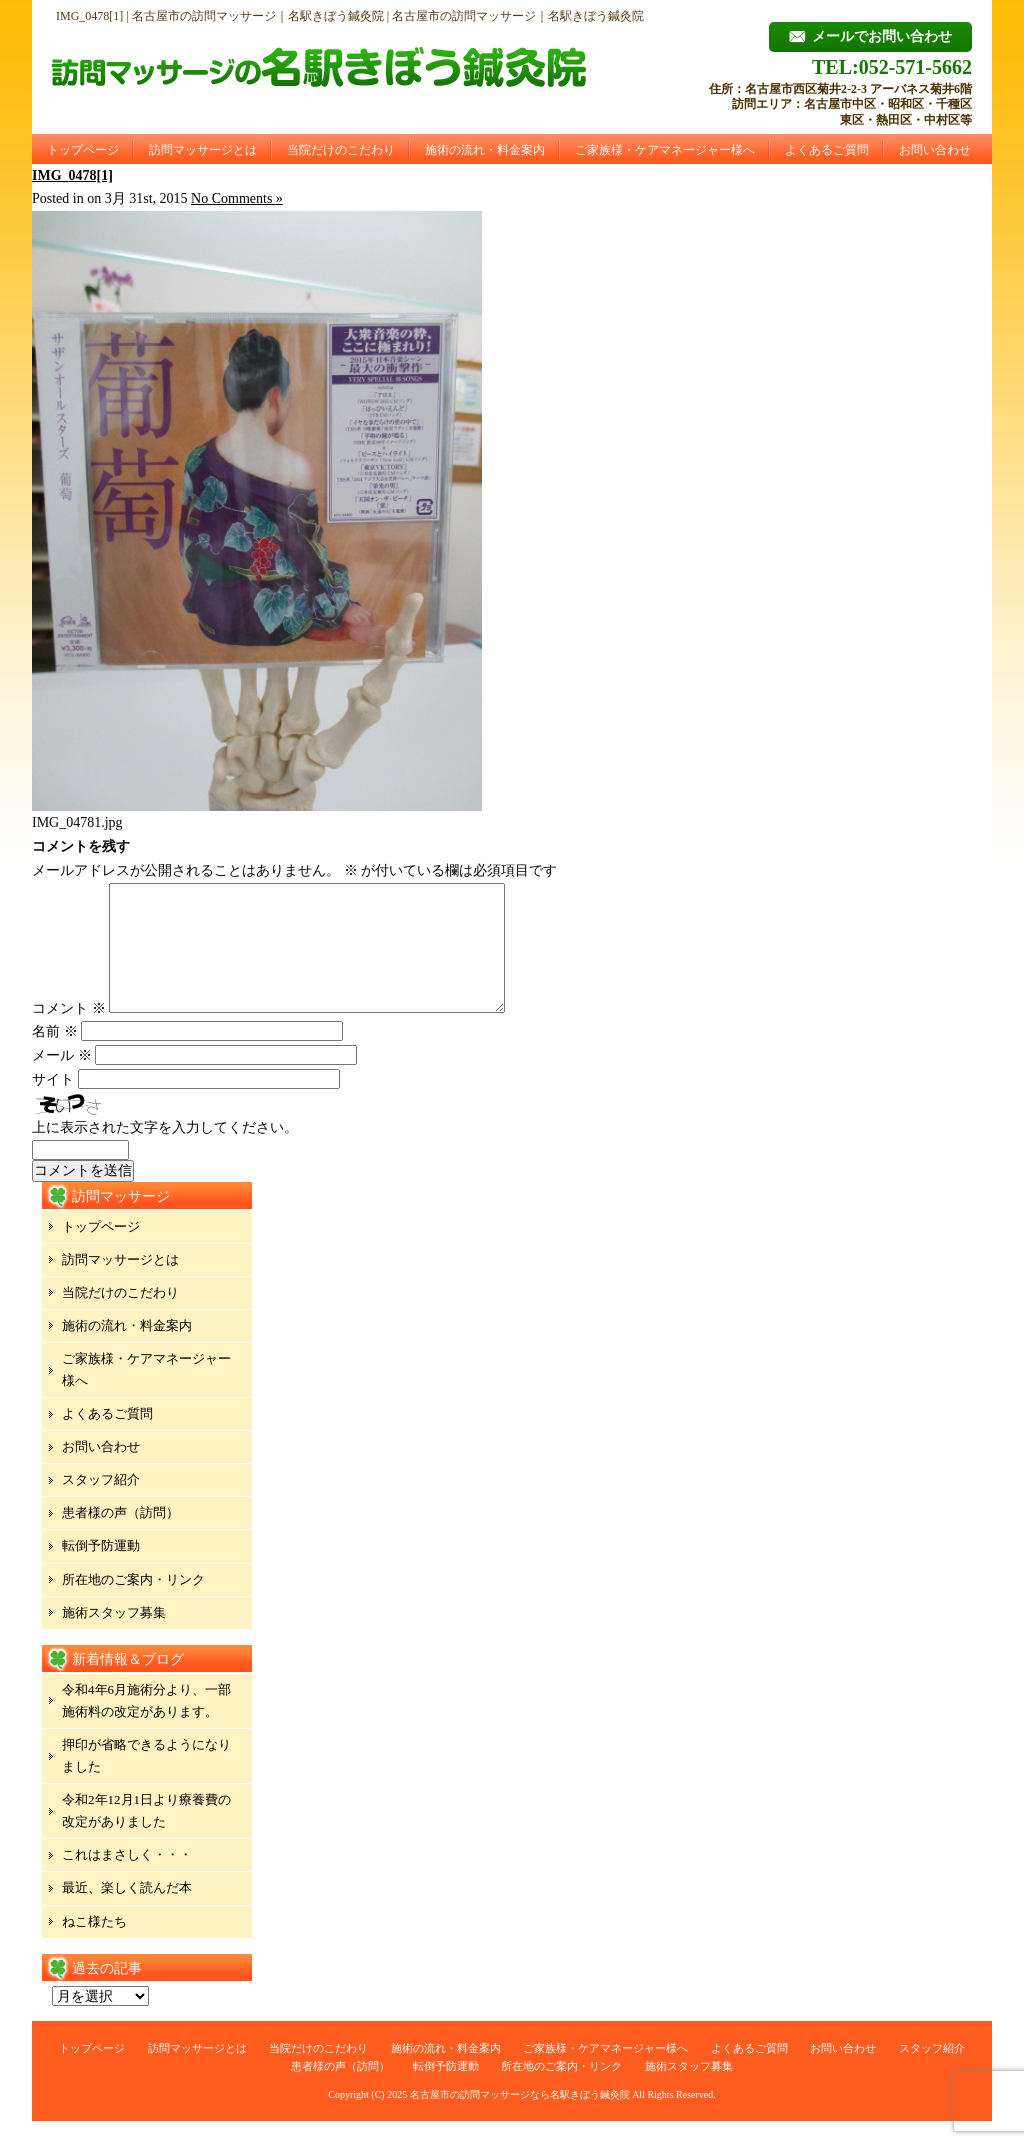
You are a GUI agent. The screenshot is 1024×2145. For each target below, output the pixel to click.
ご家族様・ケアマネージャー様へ (665, 150)
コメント (69, 1032)
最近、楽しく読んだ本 (127, 1911)
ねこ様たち (94, 1945)
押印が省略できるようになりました (146, 1779)
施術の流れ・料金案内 (485, 150)
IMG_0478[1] (72, 175)
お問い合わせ (935, 150)
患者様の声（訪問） (120, 1536)
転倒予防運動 (101, 1569)
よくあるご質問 (827, 150)
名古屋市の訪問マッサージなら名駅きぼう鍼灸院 (520, 2118)
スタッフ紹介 (101, 1503)
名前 (55, 1055)
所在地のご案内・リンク (133, 1603)
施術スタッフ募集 (114, 1636)
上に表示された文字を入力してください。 (165, 1151)
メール (62, 1079)
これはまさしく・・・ (127, 1878)
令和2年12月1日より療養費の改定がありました (146, 1834)
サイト (53, 1103)
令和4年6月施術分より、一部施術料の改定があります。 (146, 1724)
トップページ (83, 150)
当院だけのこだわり (341, 150)
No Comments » (237, 198)
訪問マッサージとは (203, 150)
